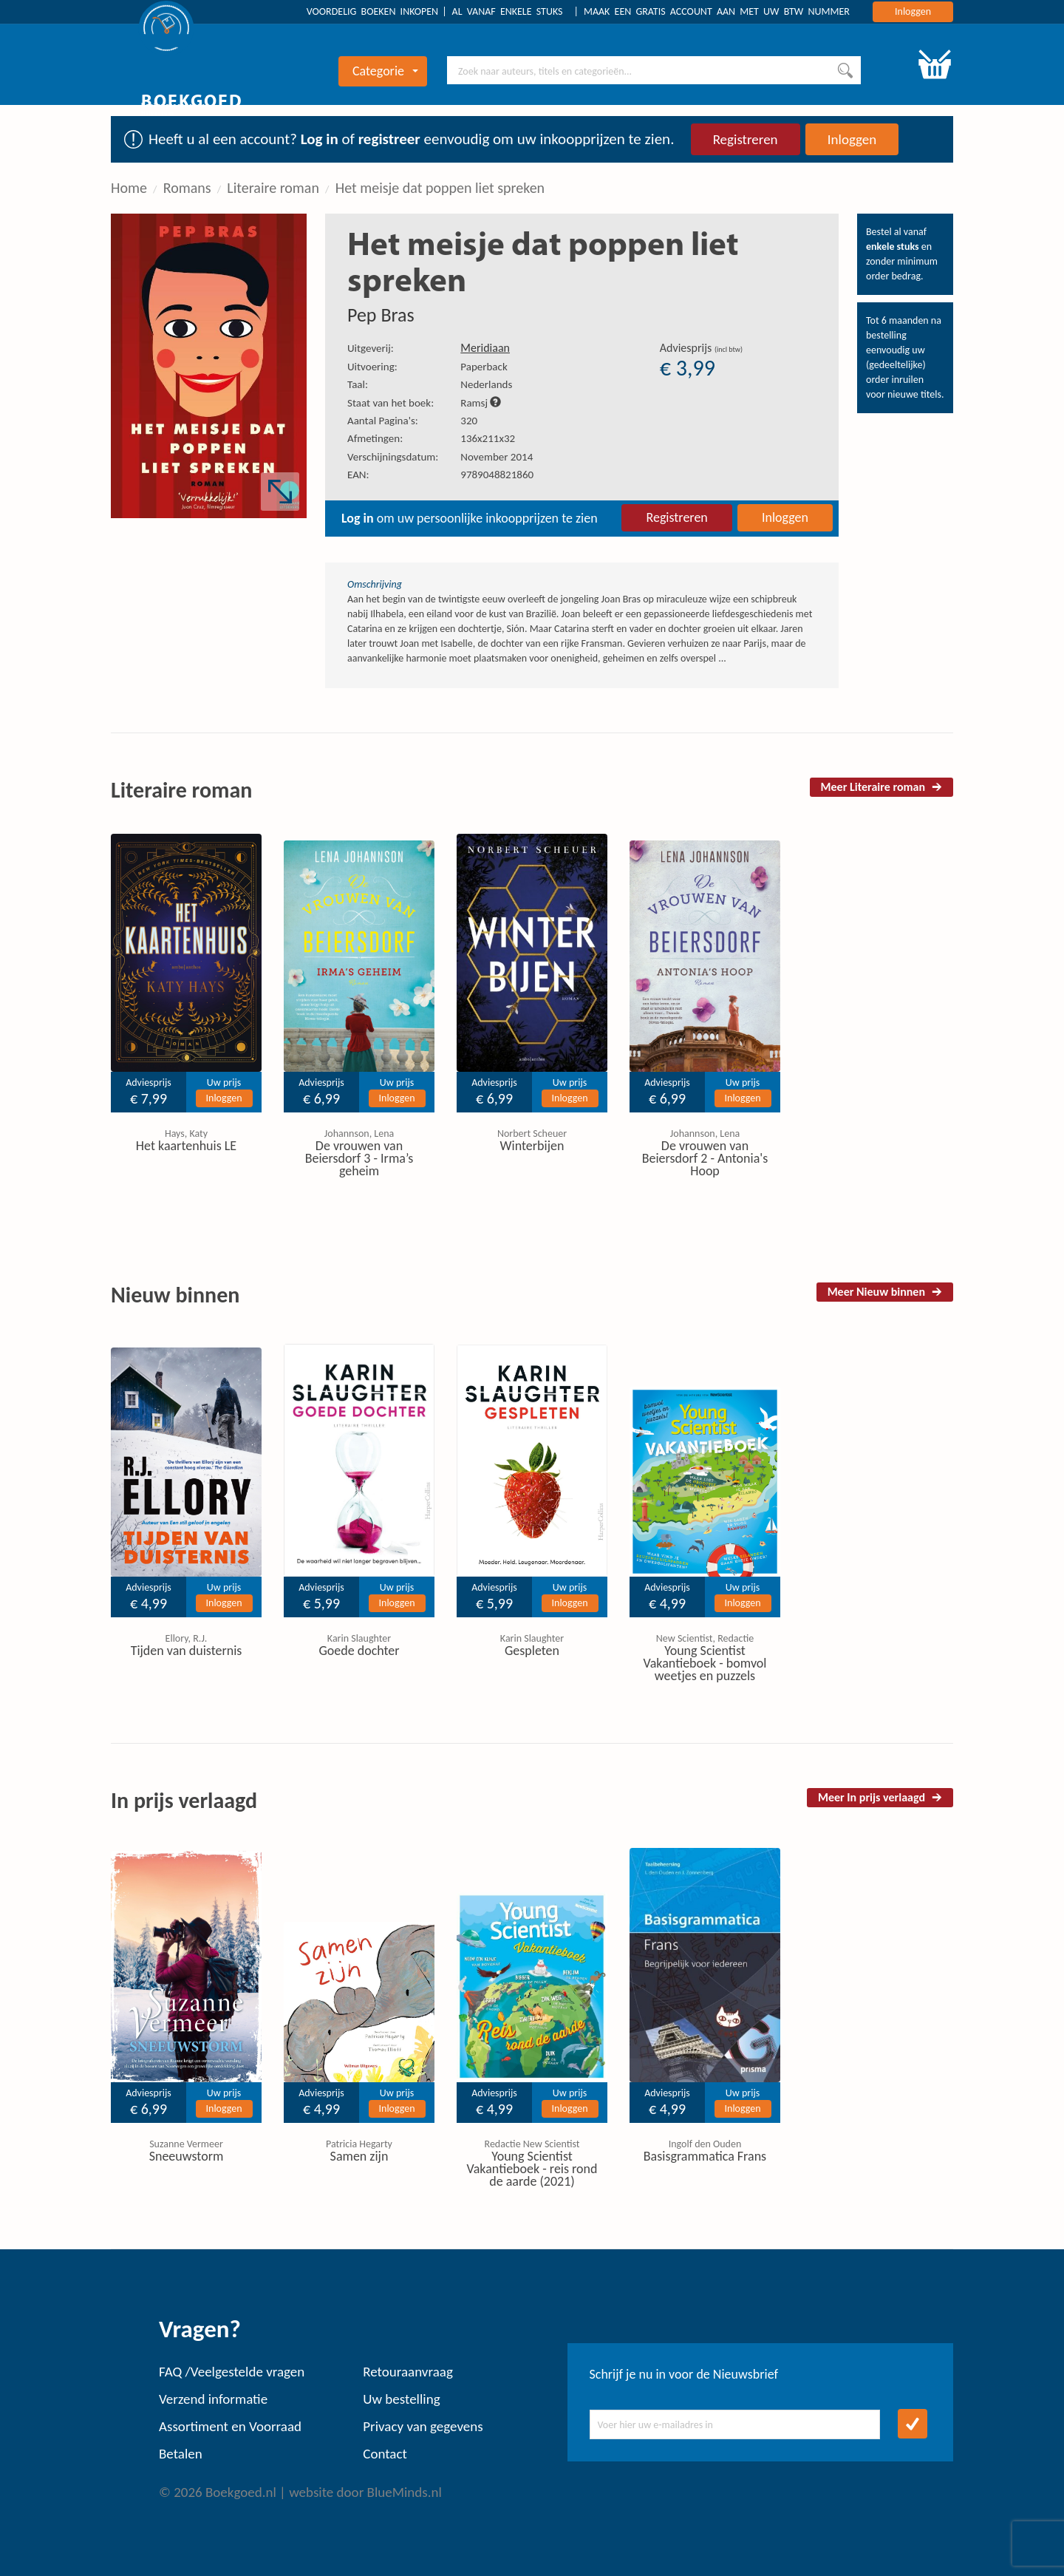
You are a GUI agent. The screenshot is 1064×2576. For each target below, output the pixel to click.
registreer (389, 139)
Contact (385, 2453)
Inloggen (913, 11)
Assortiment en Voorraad (230, 2426)
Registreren (745, 139)
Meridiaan (485, 348)
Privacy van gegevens (422, 2426)
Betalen (180, 2453)
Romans (187, 188)
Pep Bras (381, 315)
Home (129, 188)
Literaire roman (273, 188)
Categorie (385, 71)
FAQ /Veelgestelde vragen (231, 2371)
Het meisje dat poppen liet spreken (440, 188)
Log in (319, 139)
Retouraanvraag (408, 2371)
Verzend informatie (213, 2398)
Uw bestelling (401, 2398)
